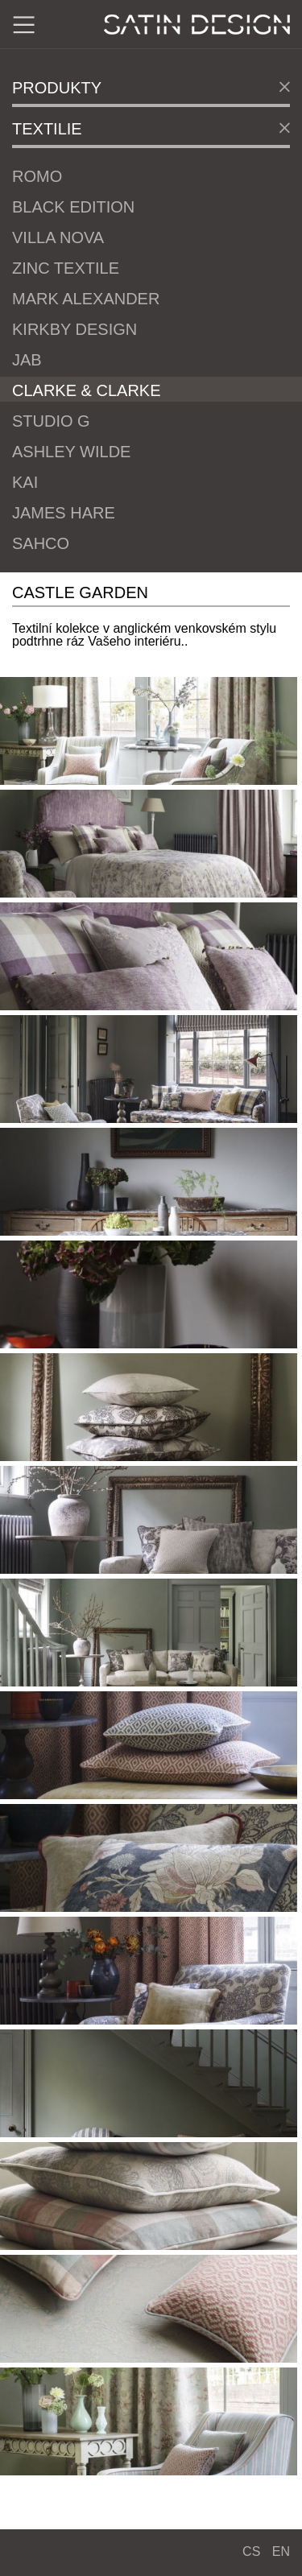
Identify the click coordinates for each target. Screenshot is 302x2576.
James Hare (63, 513)
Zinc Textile (65, 268)
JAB (27, 360)
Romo (37, 176)
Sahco (40, 543)
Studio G (51, 421)
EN (281, 2551)
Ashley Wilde (71, 451)
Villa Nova (58, 237)
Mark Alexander (85, 299)
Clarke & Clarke (86, 390)
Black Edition (73, 207)
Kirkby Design (74, 329)
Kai (25, 482)
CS (251, 2551)
